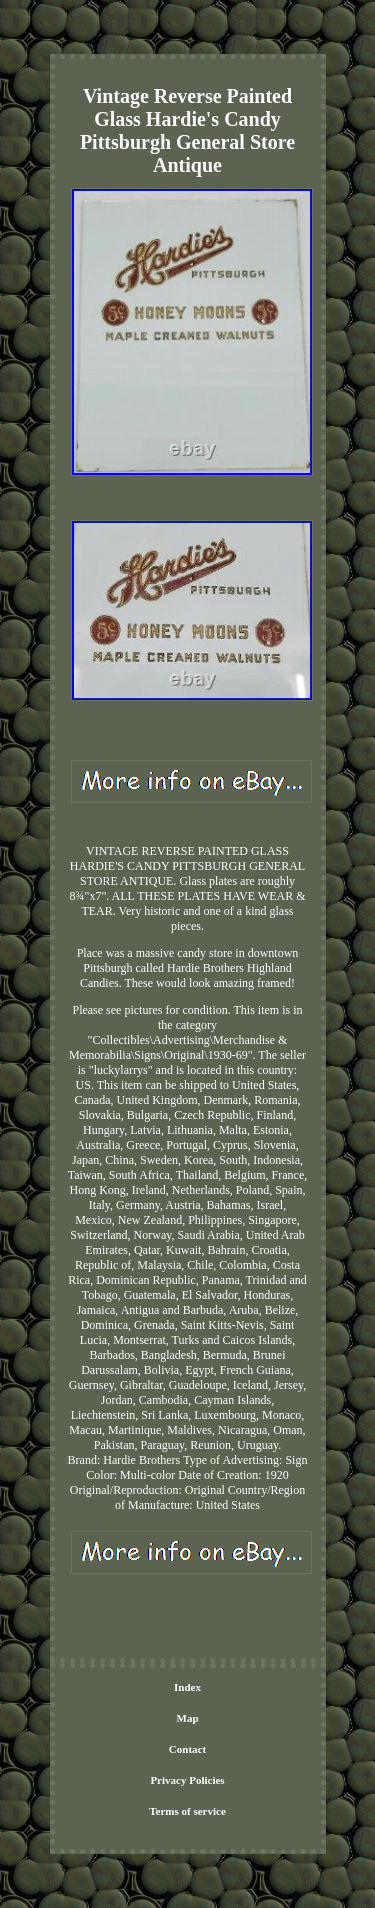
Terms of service (187, 1811)
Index (187, 1687)
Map (188, 1718)
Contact (187, 1749)
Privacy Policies (187, 1780)
